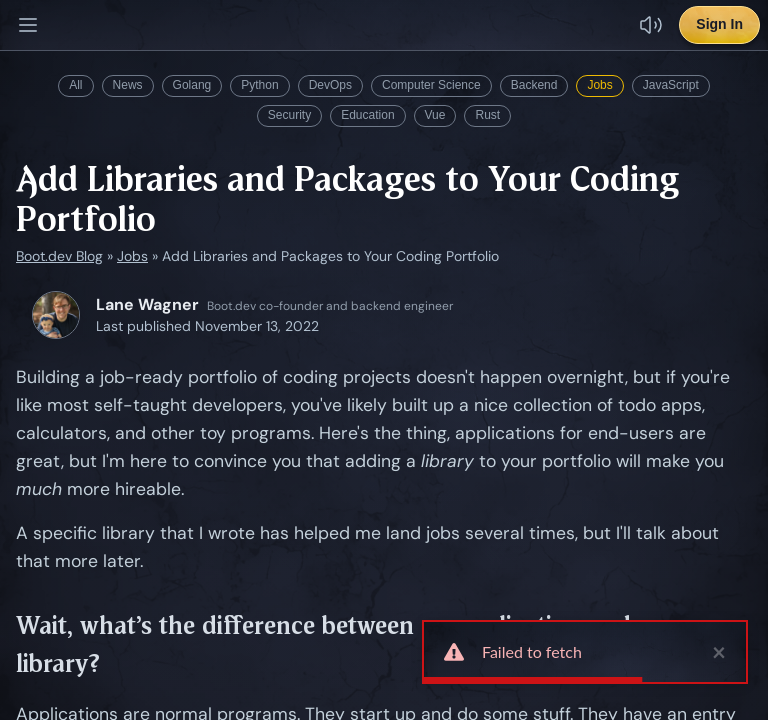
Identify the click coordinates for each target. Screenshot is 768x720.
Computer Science (431, 85)
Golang (192, 85)
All (75, 85)
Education (367, 115)
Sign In (719, 24)
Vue (435, 115)
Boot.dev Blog (59, 256)
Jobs (599, 85)
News (128, 85)
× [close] (719, 652)
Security (289, 115)
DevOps (330, 85)
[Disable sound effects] (651, 25)
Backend (534, 85)
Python (259, 85)
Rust (487, 115)
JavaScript (671, 85)
